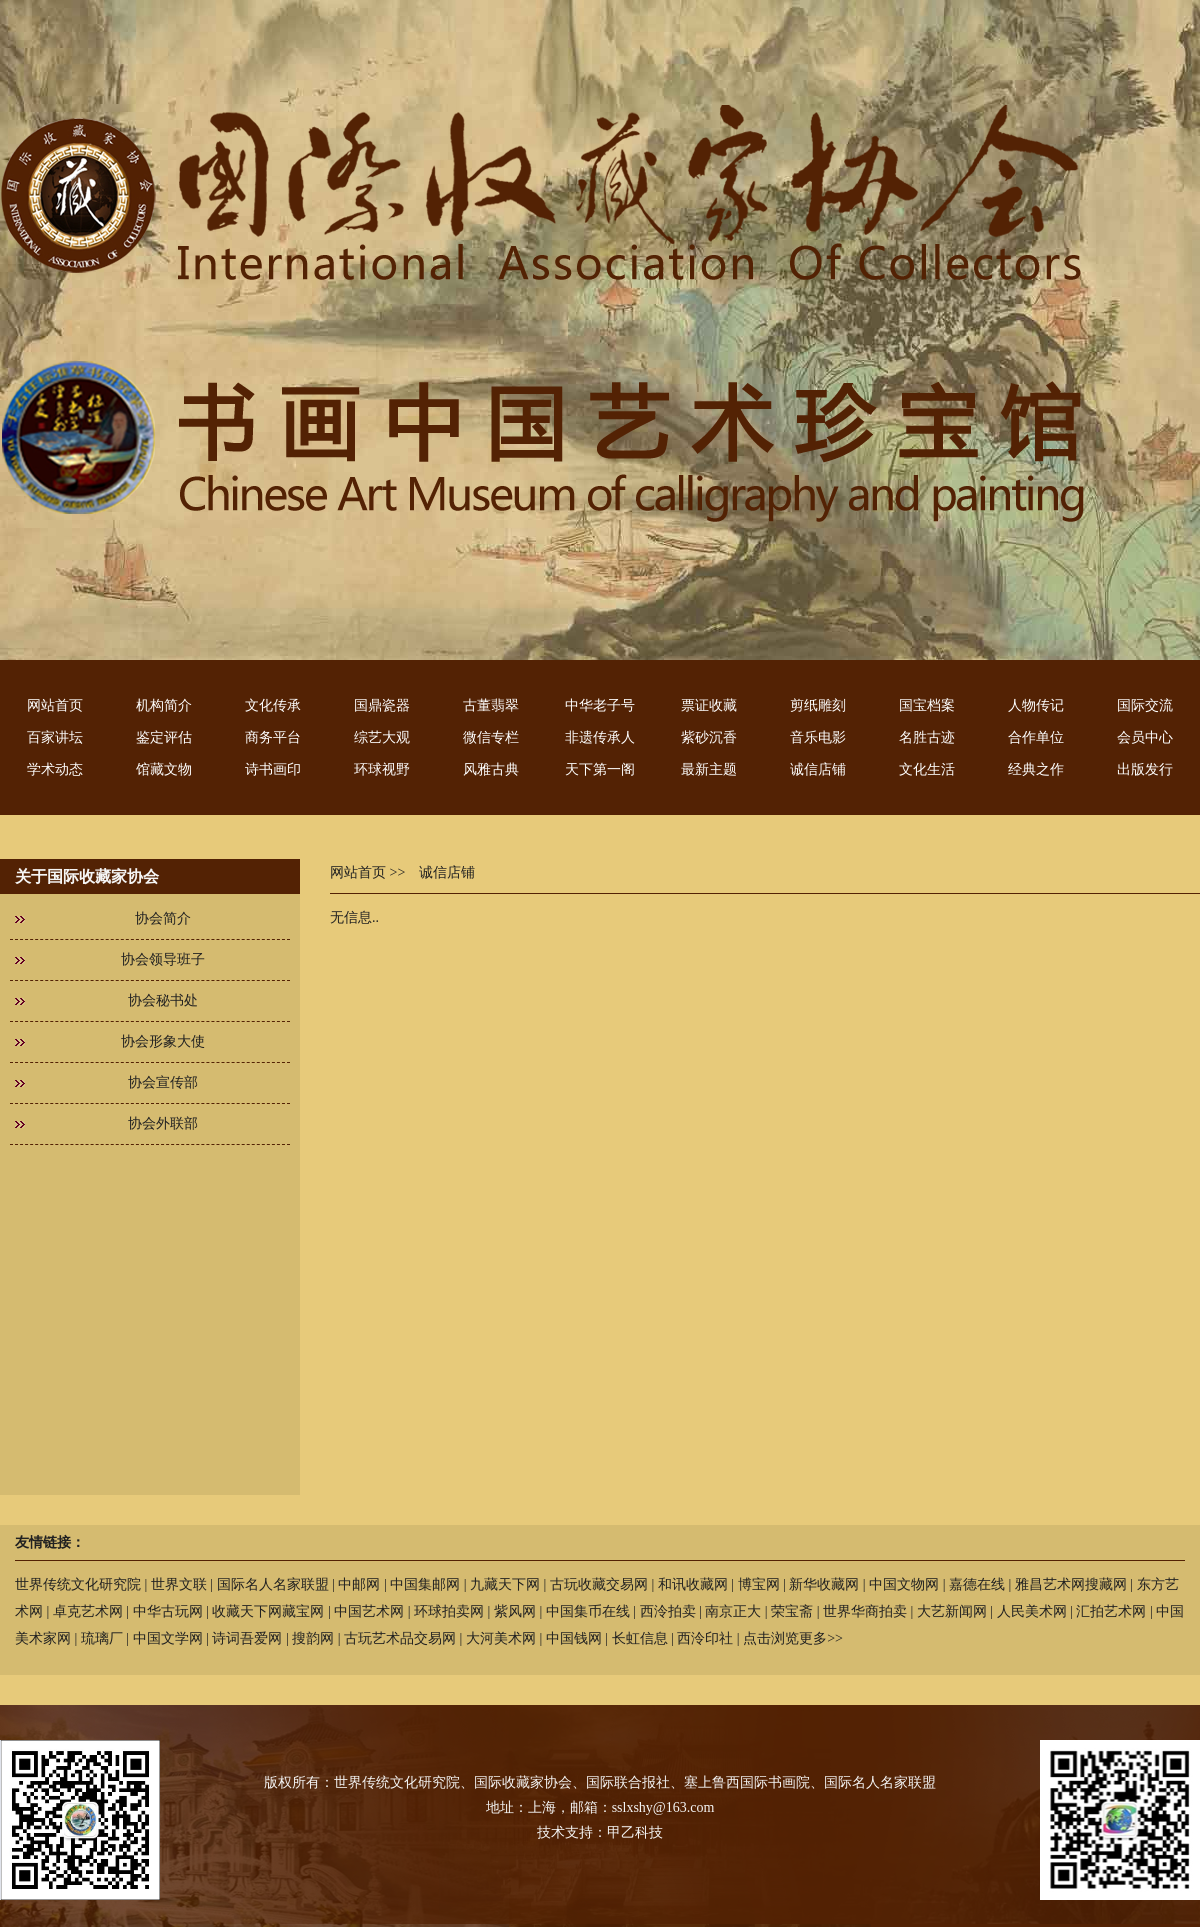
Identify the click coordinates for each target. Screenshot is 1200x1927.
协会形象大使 (163, 1041)
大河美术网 (501, 1638)
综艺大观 (382, 737)
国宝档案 (927, 705)
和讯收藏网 (693, 1584)
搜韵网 (313, 1638)
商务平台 (273, 737)
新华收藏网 (824, 1584)
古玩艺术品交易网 (400, 1638)
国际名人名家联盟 (273, 1584)
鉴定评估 (164, 737)
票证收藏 (709, 705)
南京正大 (733, 1611)
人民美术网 (1032, 1611)
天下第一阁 (600, 769)
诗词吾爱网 (247, 1638)
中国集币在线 (588, 1611)
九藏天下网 (505, 1584)
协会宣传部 (163, 1082)
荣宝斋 (792, 1611)
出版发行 (1145, 769)
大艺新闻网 (952, 1611)
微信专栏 (491, 737)
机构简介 (164, 705)
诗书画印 (273, 769)
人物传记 (1036, 705)
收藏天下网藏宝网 (268, 1611)
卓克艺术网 (88, 1611)
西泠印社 (705, 1638)
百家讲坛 (55, 737)
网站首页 (55, 705)
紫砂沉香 (709, 737)
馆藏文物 (164, 769)
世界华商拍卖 (865, 1611)
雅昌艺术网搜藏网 (1071, 1584)
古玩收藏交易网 (599, 1584)
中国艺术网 (369, 1611)
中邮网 (359, 1584)
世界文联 (179, 1584)
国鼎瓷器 (382, 705)
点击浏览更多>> (793, 1638)
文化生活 (927, 769)
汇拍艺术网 (1111, 1611)
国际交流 (1145, 705)
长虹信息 (640, 1638)
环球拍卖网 (449, 1611)
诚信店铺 (818, 769)
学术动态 (55, 769)
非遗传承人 (600, 737)
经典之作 (1036, 769)
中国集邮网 (425, 1584)
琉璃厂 (102, 1638)
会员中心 (1145, 737)
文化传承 (273, 705)
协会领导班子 (163, 959)
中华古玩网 (168, 1611)
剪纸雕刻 (818, 705)
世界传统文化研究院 (78, 1584)
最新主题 (709, 769)
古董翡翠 (491, 705)
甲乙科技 (635, 1832)
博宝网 (759, 1584)
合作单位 (1036, 737)
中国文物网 (904, 1584)
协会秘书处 (163, 1000)
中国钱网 (574, 1638)
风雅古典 (491, 769)
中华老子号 (600, 705)
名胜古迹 (927, 737)
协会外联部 (163, 1123)
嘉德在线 (977, 1584)
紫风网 (515, 1611)
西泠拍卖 (668, 1611)
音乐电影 (818, 737)
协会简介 (163, 918)
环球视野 (382, 769)
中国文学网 (168, 1638)
